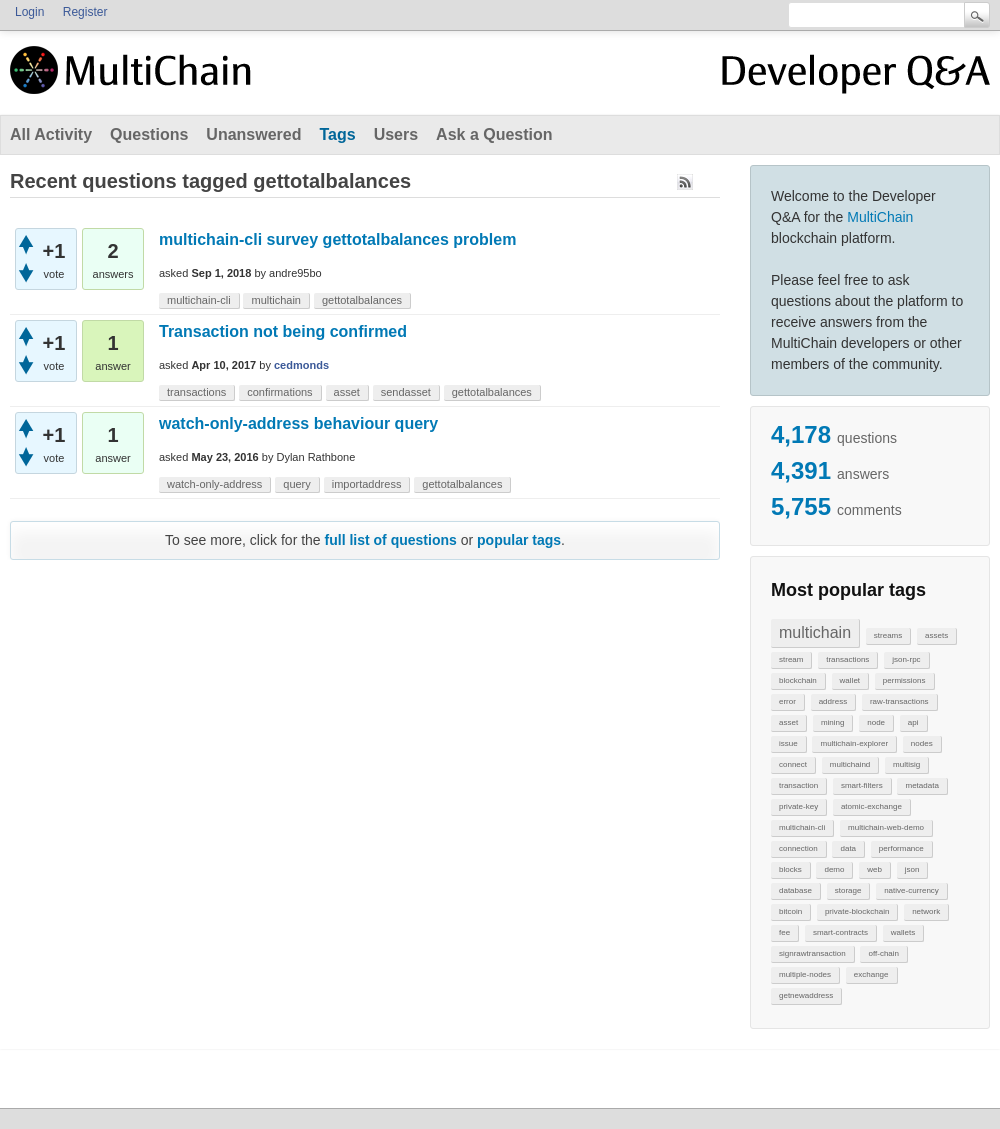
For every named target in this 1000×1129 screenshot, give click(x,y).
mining (833, 722)
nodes (922, 743)
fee (784, 932)
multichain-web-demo (886, 827)
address (833, 701)
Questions (149, 134)
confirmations (279, 392)
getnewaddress (806, 995)
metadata (921, 785)
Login (29, 12)
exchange (871, 974)
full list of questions (391, 540)
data (848, 848)
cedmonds (301, 365)
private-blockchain (857, 911)
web (874, 869)
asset (788, 722)
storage (848, 890)
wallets (903, 932)
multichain (815, 632)
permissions (904, 680)
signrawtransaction (812, 953)
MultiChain (880, 217)
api (913, 722)
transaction (798, 785)
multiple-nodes (805, 974)
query (297, 484)
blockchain (798, 680)
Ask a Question (494, 134)
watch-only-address (214, 484)
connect (793, 764)
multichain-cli (802, 827)
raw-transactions (899, 701)
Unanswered (253, 134)
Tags (337, 134)
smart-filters (862, 785)
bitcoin (790, 911)
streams (888, 635)
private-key (798, 806)
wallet (850, 680)
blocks (790, 869)
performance (901, 848)
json (912, 869)
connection (798, 848)
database (795, 890)
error (787, 701)
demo (834, 869)
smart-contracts (840, 932)
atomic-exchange (871, 806)
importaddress (367, 484)
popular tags (519, 540)
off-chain (883, 953)
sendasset (406, 392)
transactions (847, 659)
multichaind (850, 764)
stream (791, 659)
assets (936, 635)
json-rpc (906, 659)
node (876, 722)
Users (396, 134)
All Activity (51, 134)
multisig (906, 764)
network (926, 911)
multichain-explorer (854, 743)
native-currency (911, 890)
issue (788, 743)
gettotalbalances (362, 300)
